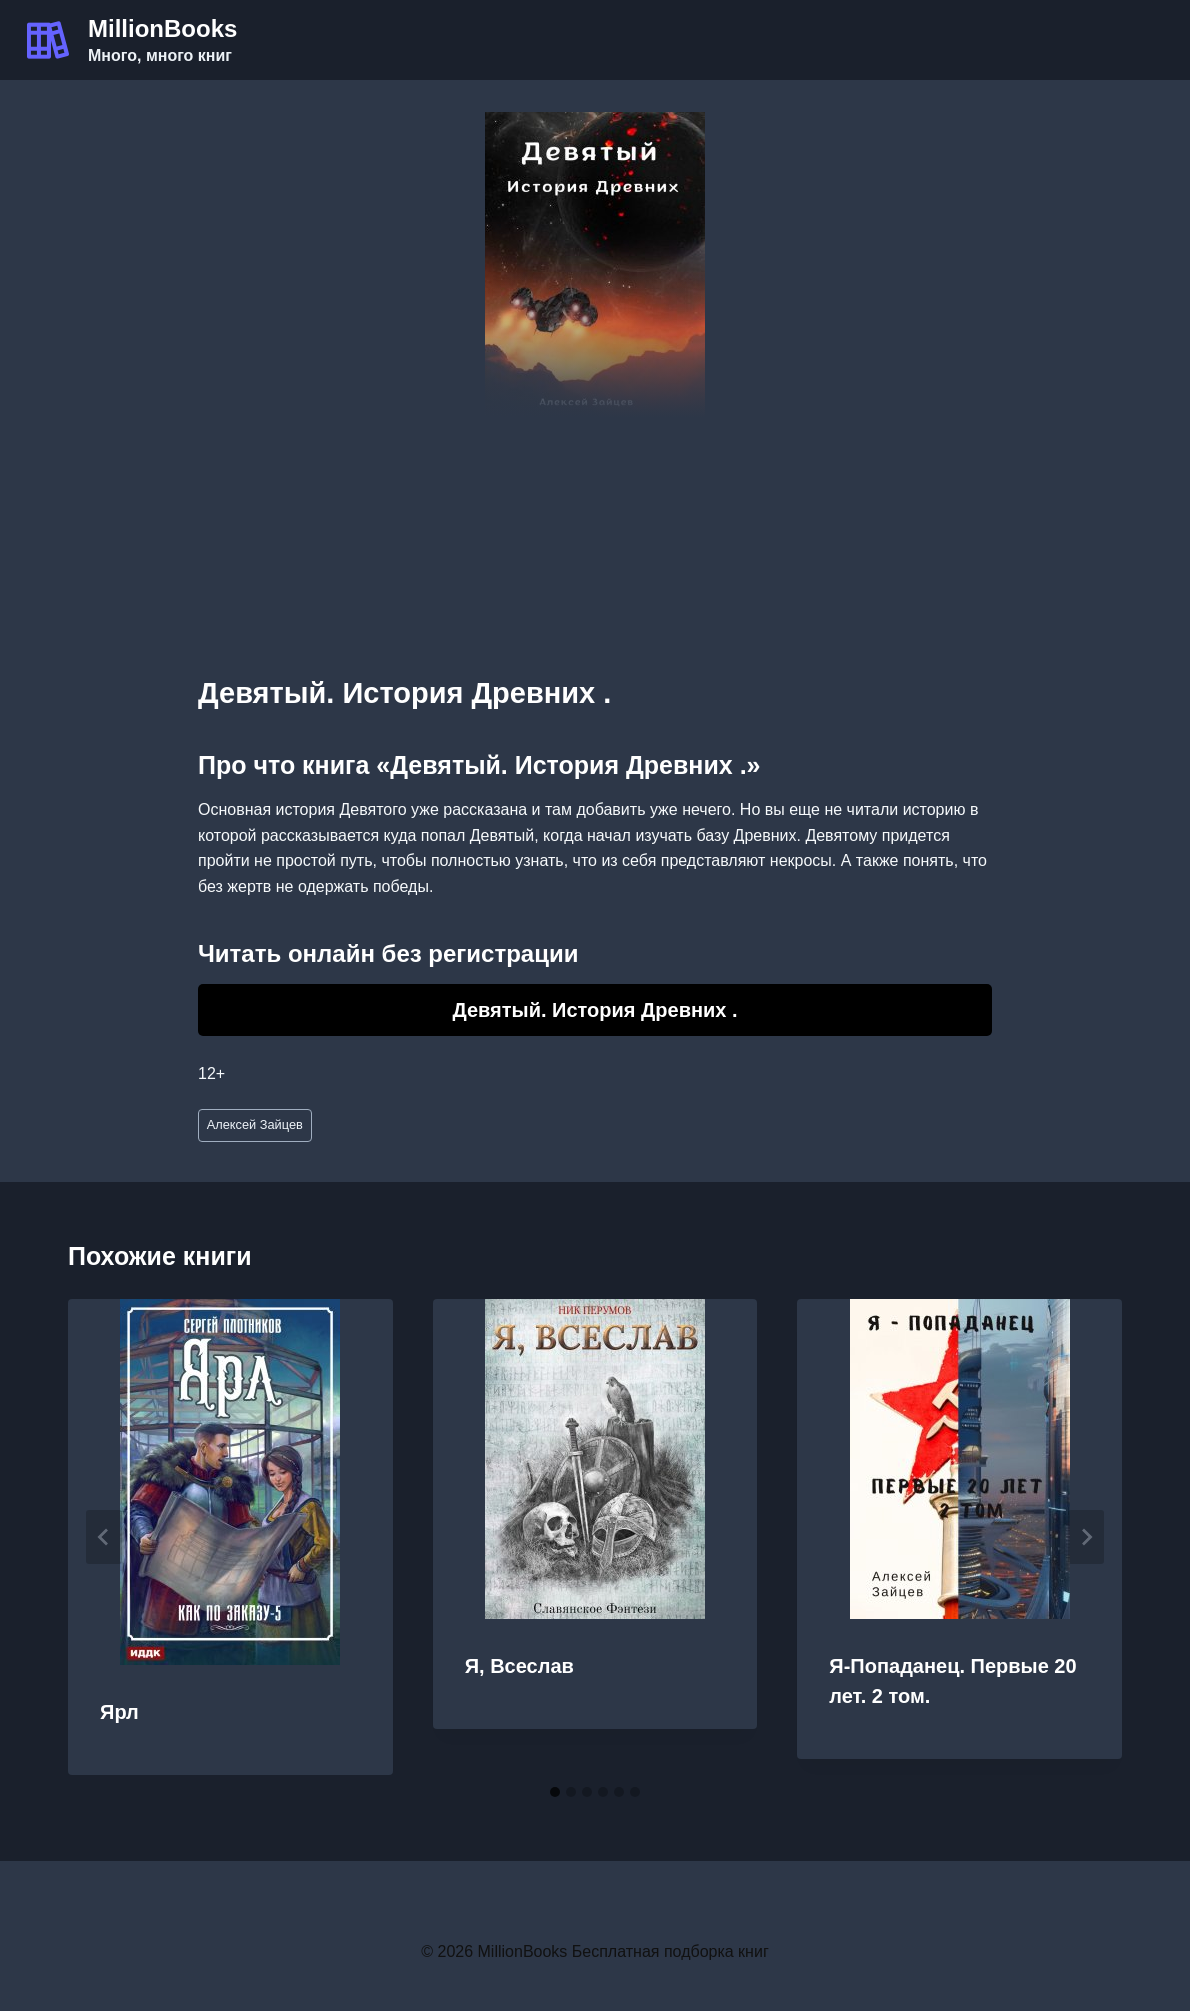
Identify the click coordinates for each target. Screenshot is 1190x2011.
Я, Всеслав (519, 1666)
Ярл (119, 1712)
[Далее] (1086, 1537)
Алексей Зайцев (255, 1124)
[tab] (555, 1792)
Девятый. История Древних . (594, 1010)
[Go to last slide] (104, 1537)
